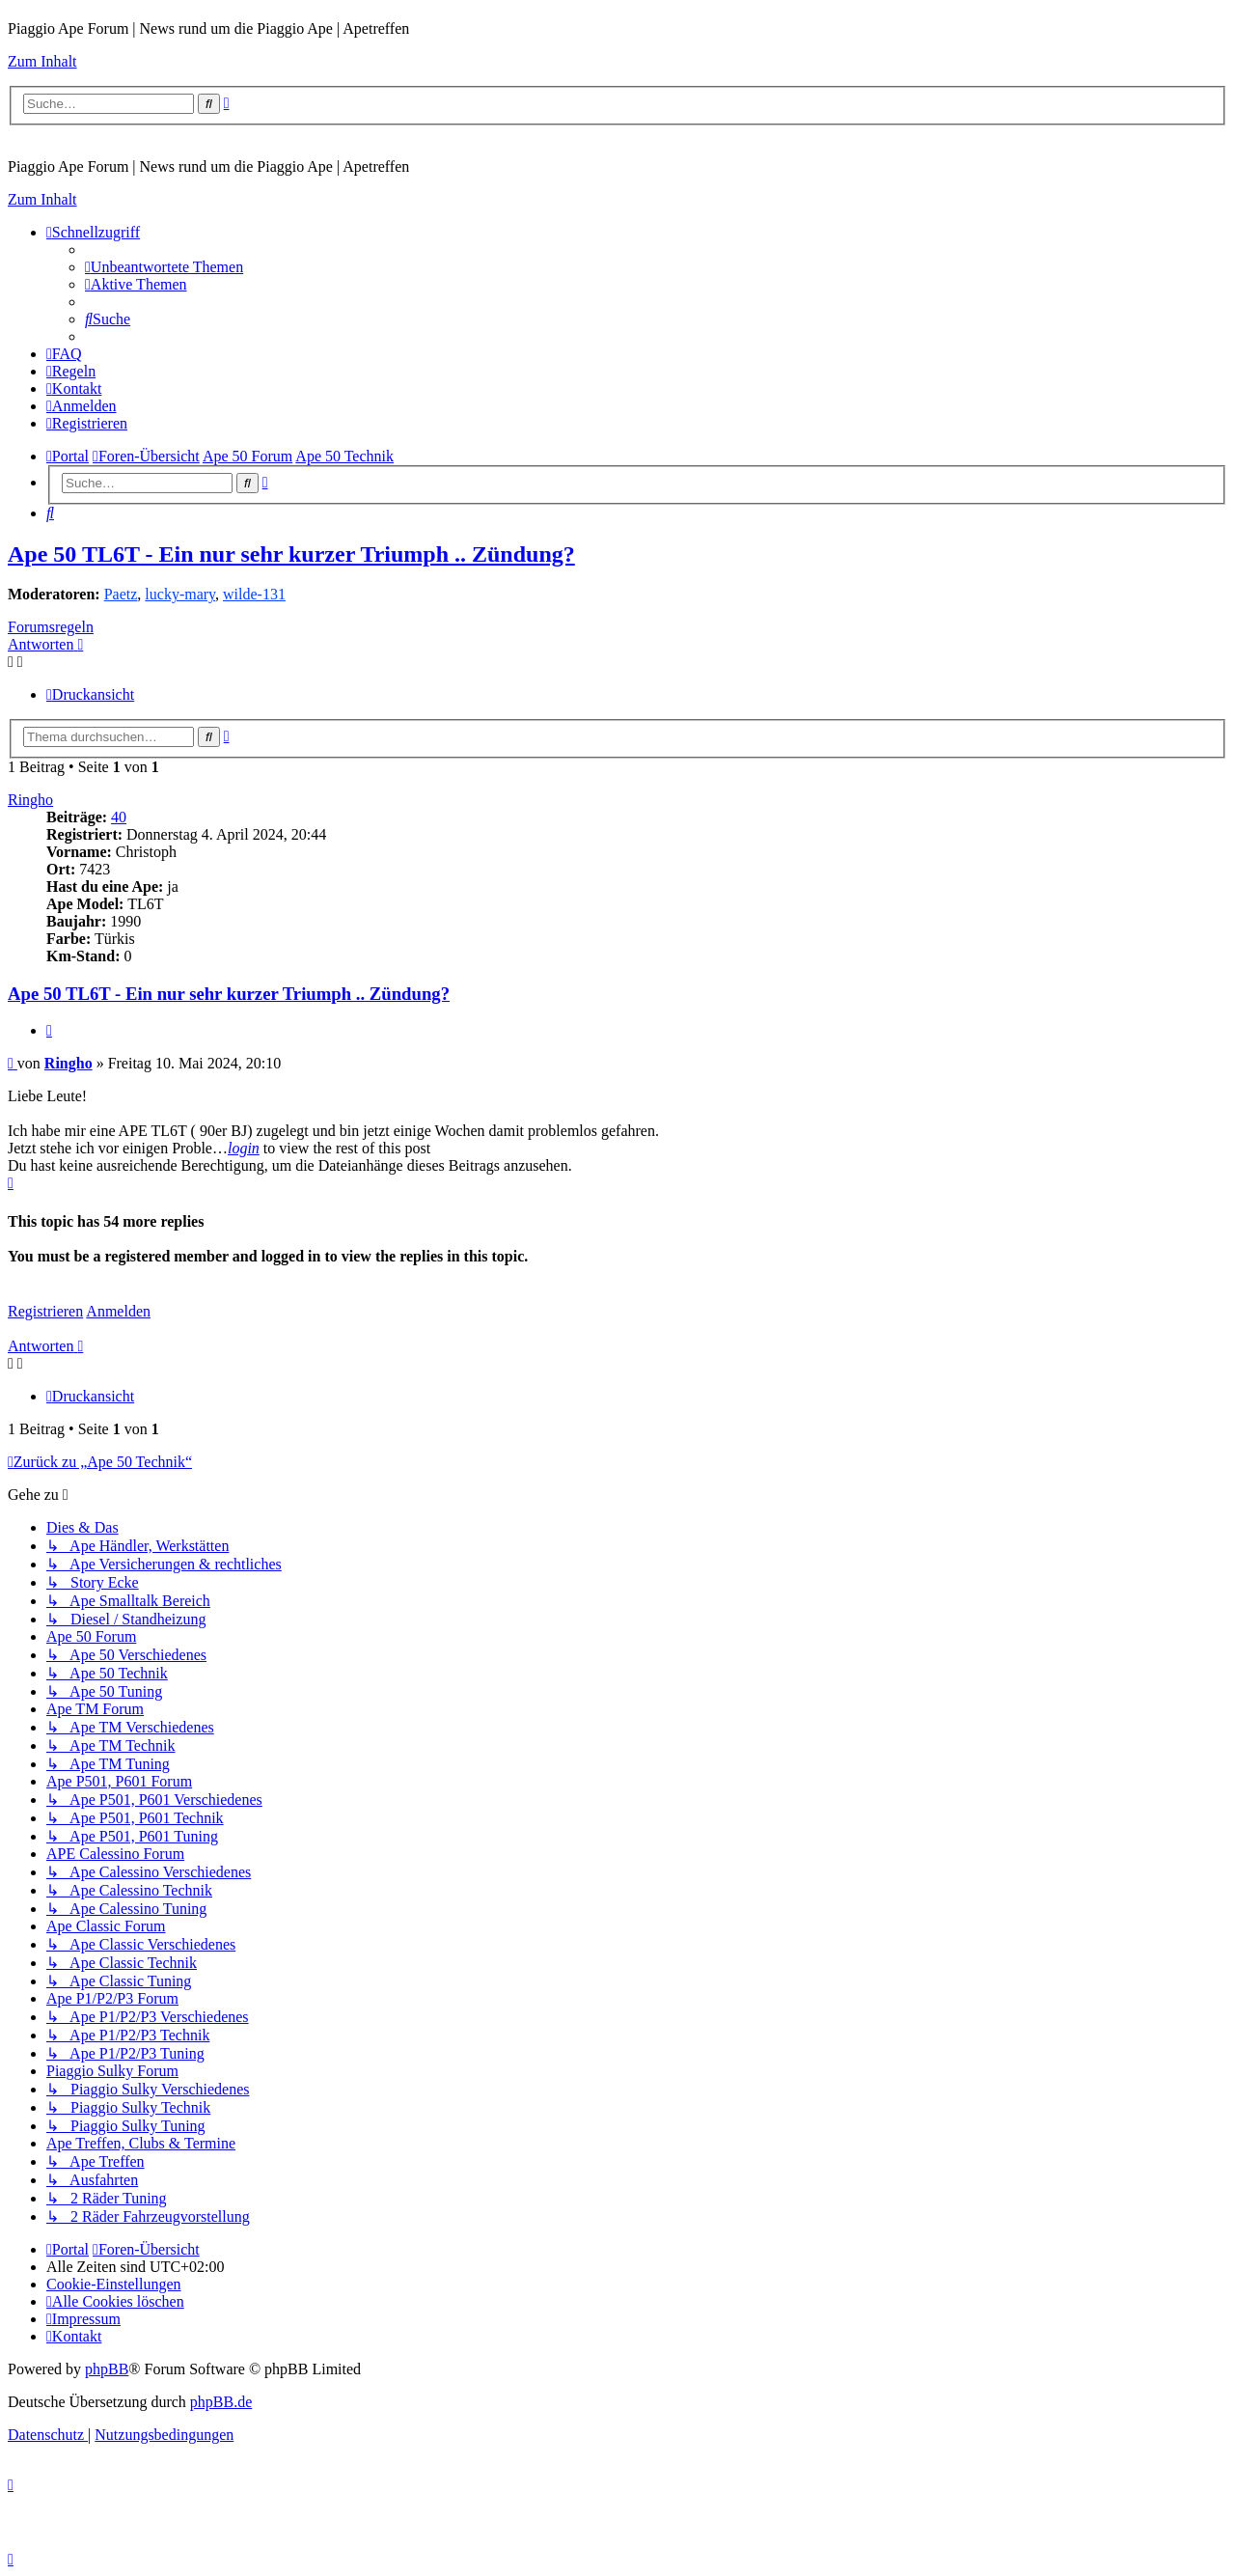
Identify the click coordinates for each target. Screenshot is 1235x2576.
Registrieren (45, 1311)
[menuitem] (164, 267)
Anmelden (118, 1311)
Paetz (121, 594)
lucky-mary (180, 594)
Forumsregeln (51, 627)
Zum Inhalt (42, 61)
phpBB (106, 2369)
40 (118, 817)
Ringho (30, 799)
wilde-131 (254, 594)
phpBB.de (221, 2402)
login (244, 1148)
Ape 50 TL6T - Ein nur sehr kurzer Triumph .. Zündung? (291, 554)
